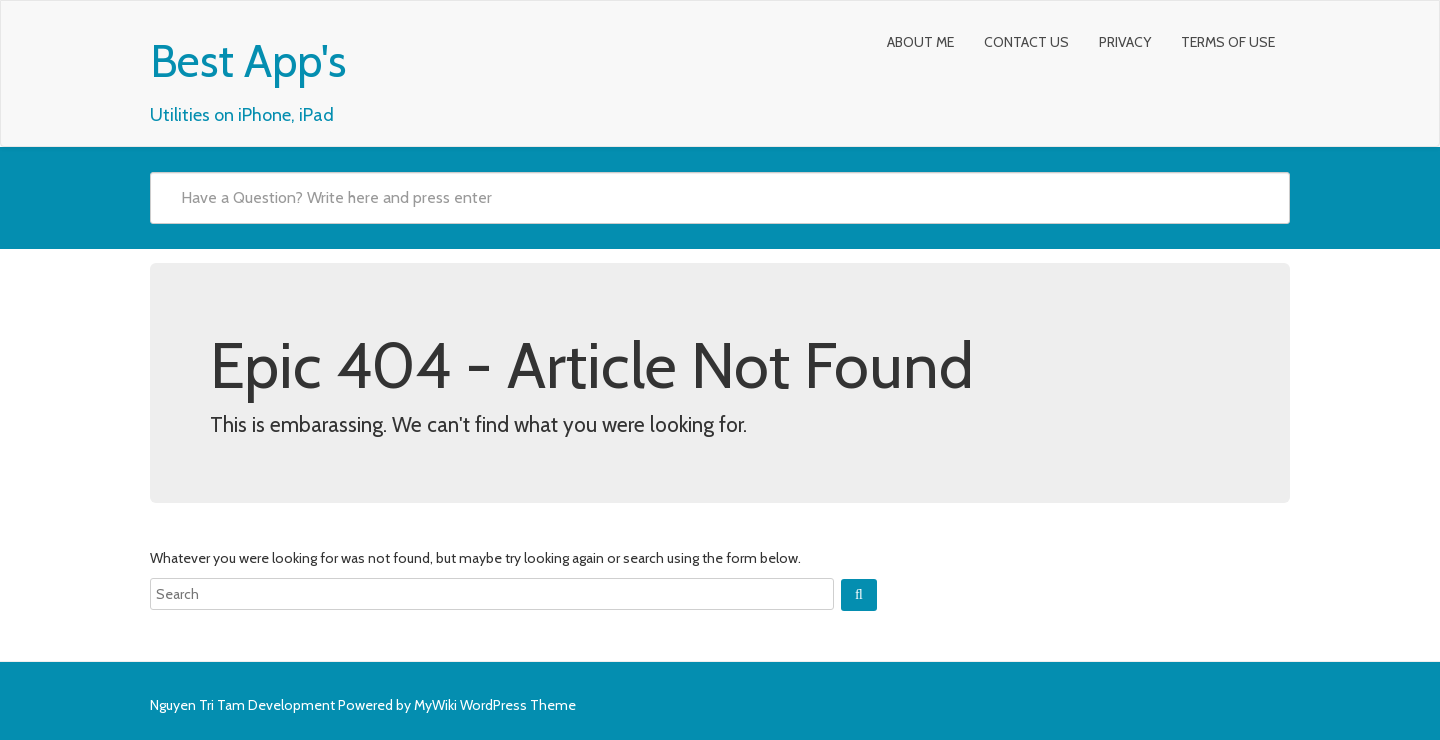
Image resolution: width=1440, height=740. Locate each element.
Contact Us (1026, 42)
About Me (920, 42)
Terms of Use (1228, 42)
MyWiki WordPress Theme (495, 705)
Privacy (1125, 42)
